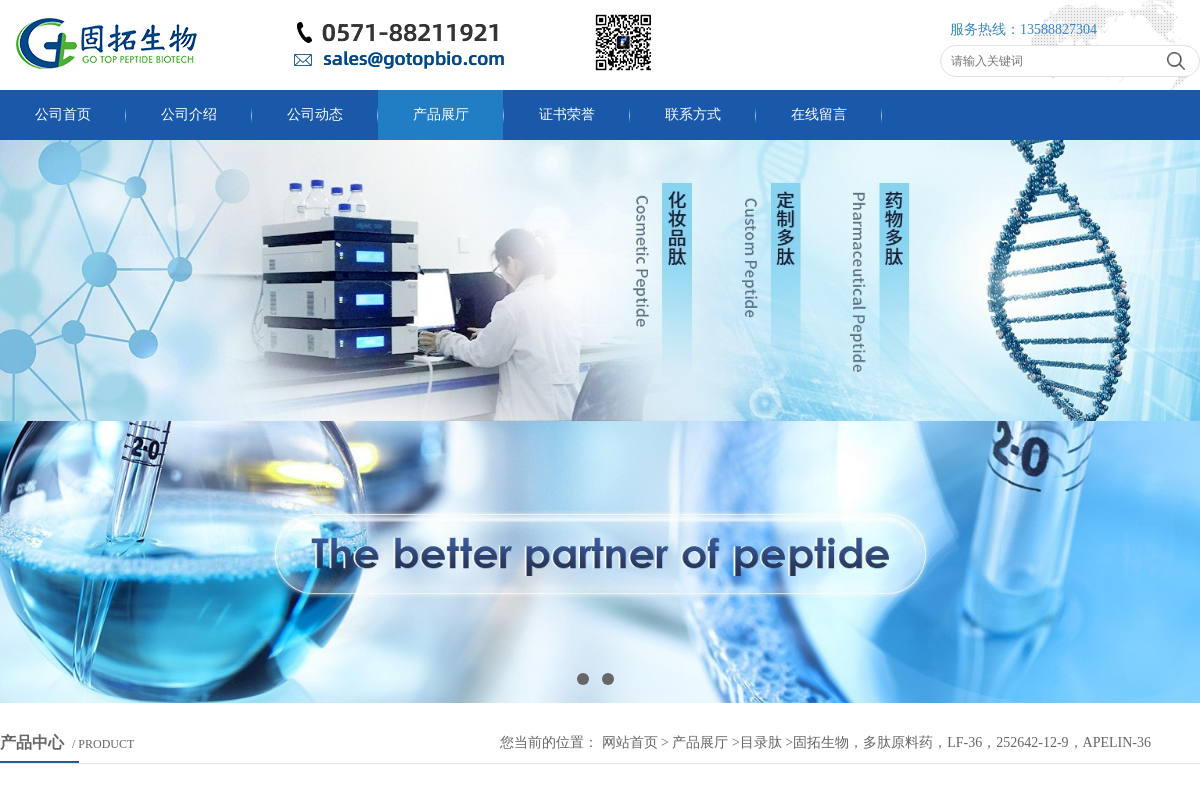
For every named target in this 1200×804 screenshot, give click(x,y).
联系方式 (693, 114)
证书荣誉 (567, 114)
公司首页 (63, 114)
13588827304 (1058, 29)
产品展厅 (441, 114)
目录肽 (761, 742)
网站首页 (630, 742)
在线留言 (819, 114)
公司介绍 (189, 114)
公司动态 (315, 114)
